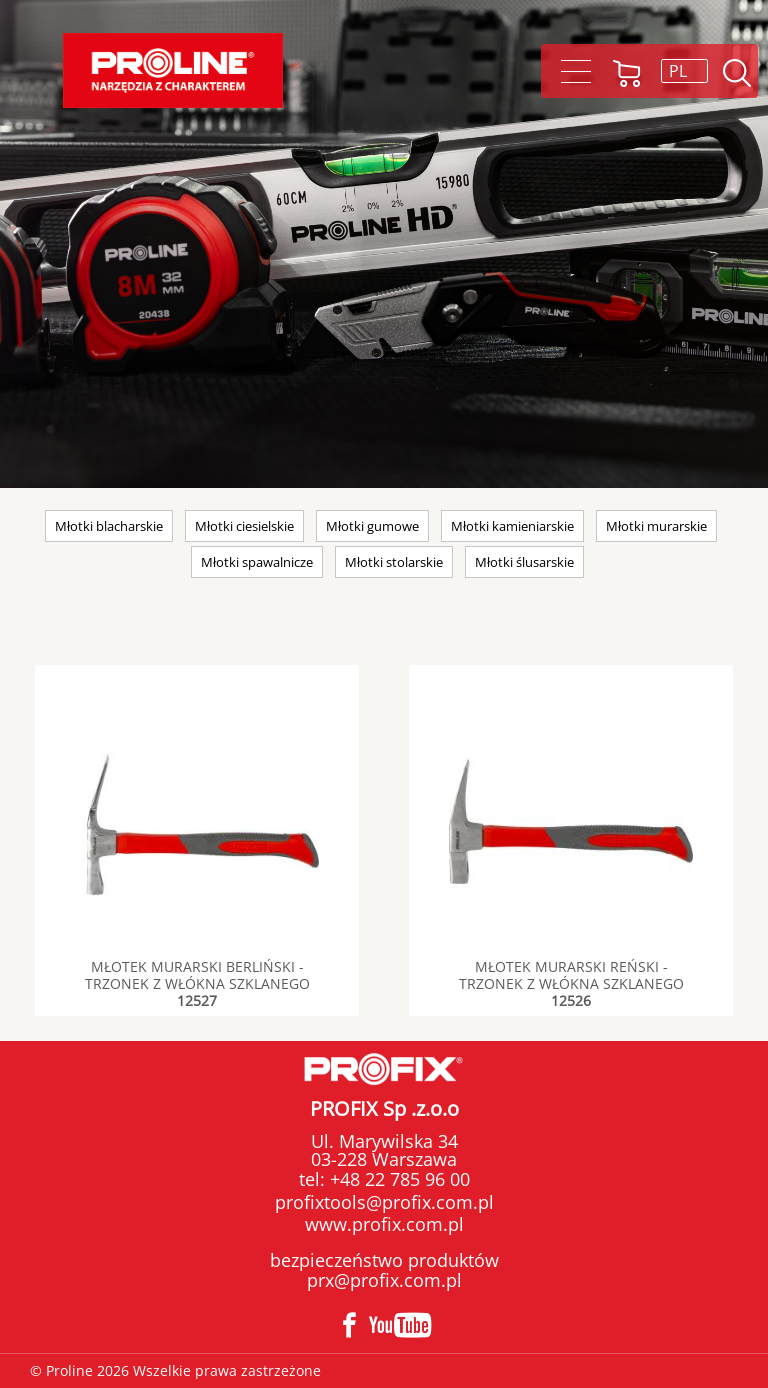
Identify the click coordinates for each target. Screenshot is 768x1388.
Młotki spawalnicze (257, 562)
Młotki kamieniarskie (512, 526)
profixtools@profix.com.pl (384, 1202)
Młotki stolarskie (394, 562)
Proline (173, 70)
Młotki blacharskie (109, 526)
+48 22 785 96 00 (397, 1179)
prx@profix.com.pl (384, 1280)
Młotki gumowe (372, 526)
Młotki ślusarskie (524, 562)
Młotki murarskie (656, 526)
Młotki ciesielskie (244, 526)
